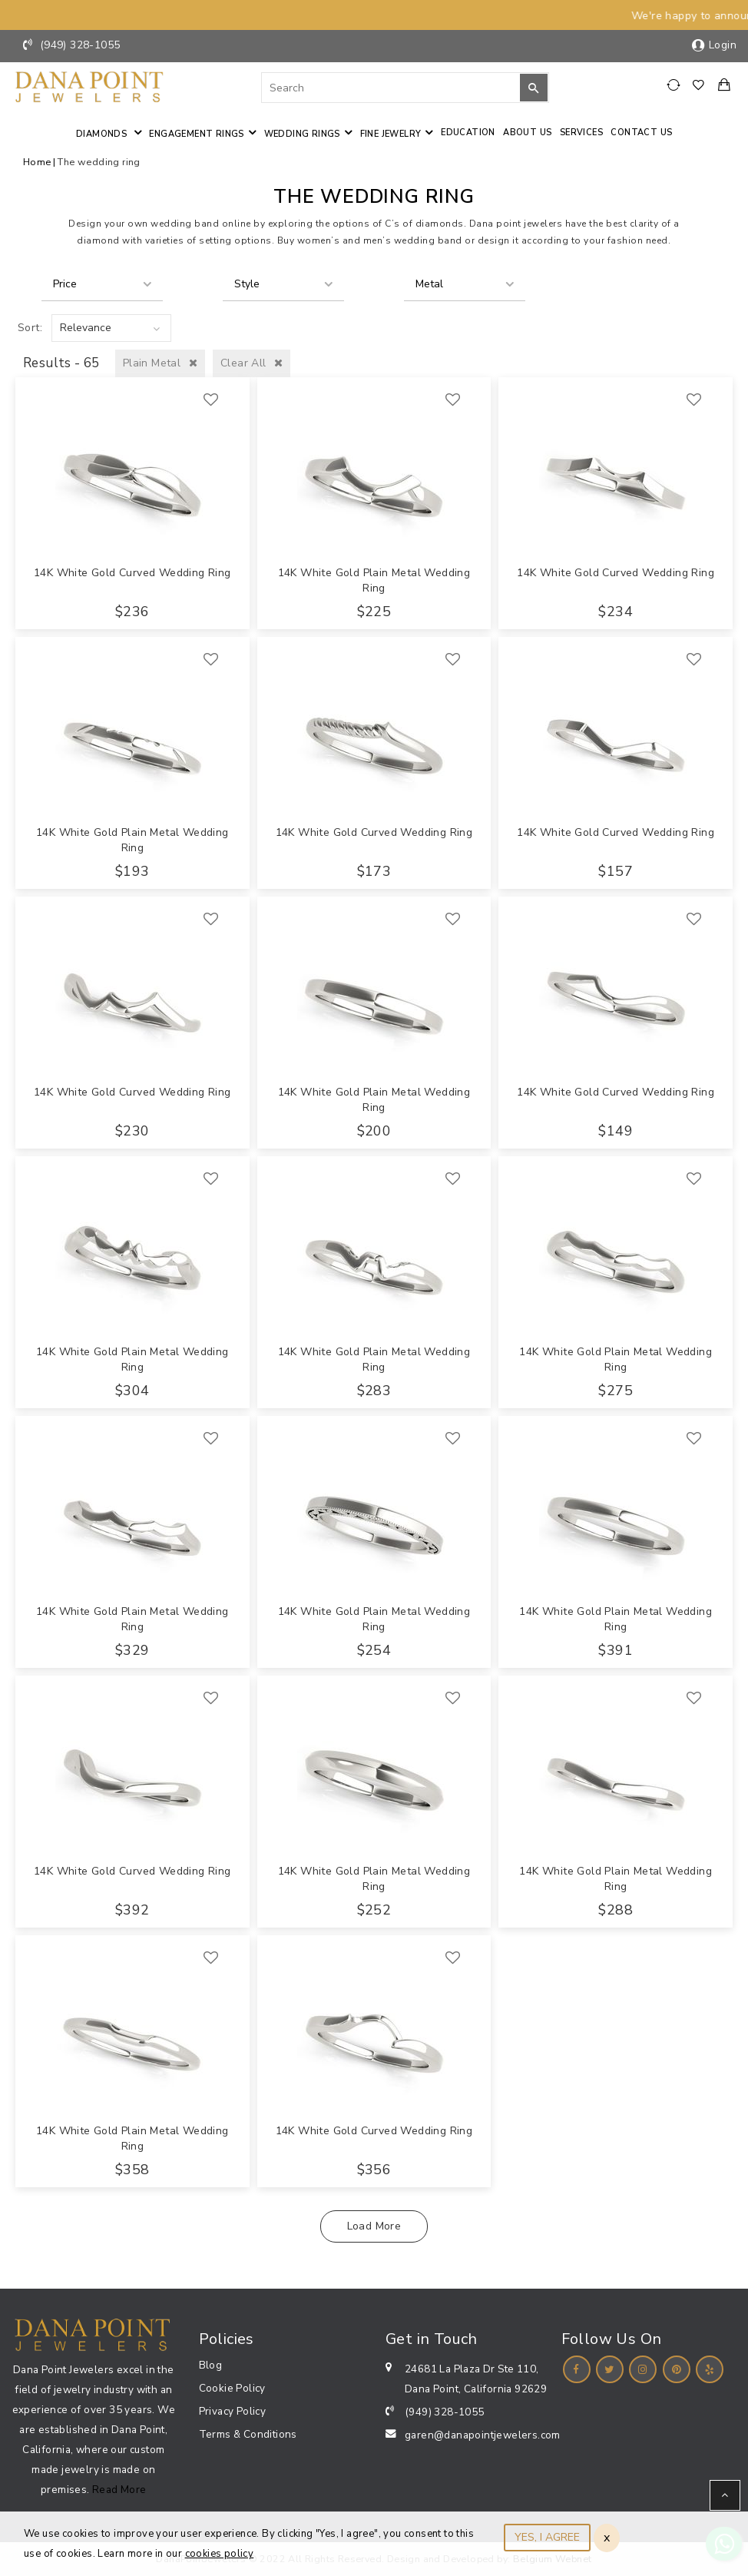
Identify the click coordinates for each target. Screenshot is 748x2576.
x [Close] (607, 2537)
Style (247, 284)
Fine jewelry (391, 134)
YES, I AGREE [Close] (547, 2537)
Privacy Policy (232, 2411)
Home (37, 161)
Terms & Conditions (248, 2434)
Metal (429, 284)
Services (581, 132)
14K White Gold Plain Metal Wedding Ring (374, 580)
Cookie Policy (232, 2388)
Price (65, 284)
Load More (374, 2226)
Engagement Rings (196, 134)
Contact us (641, 132)
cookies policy (219, 2554)
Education (468, 132)
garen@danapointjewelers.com (483, 2435)
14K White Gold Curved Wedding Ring (132, 572)
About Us (527, 132)
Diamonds (103, 134)
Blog (211, 2365)
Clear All (251, 363)
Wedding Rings (302, 134)
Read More (119, 2489)
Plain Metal (160, 363)
